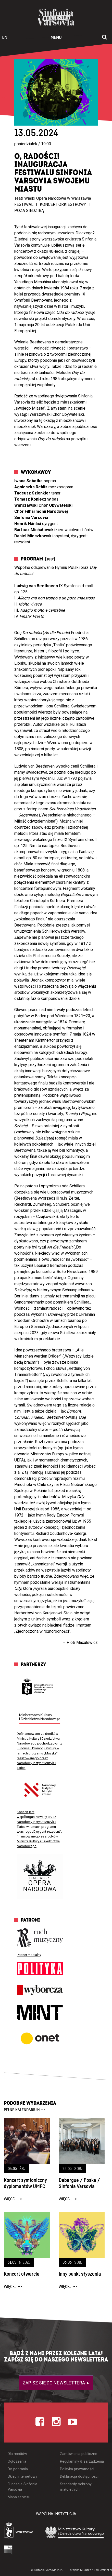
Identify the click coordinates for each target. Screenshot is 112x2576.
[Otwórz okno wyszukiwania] (104, 37)
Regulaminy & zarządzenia (82, 2461)
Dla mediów (17, 2454)
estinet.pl (106, 2570)
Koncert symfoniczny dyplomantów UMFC (25, 2183)
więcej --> (13, 2199)
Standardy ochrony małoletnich (76, 2487)
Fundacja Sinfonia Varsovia (22, 2487)
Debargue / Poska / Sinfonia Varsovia (79, 2183)
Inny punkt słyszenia (80, 2274)
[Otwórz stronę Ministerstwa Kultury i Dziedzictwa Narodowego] (74, 2532)
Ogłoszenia (17, 2461)
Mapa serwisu (19, 2497)
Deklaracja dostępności (79, 2476)
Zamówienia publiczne (78, 2454)
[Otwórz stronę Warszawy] (19, 2531)
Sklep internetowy (22, 2476)
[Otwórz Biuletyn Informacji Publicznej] (8, 2550)
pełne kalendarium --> (24, 2110)
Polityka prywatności (77, 2469)
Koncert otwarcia (22, 2274)
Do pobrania (18, 2469)
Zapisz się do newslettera (54, 2382)
